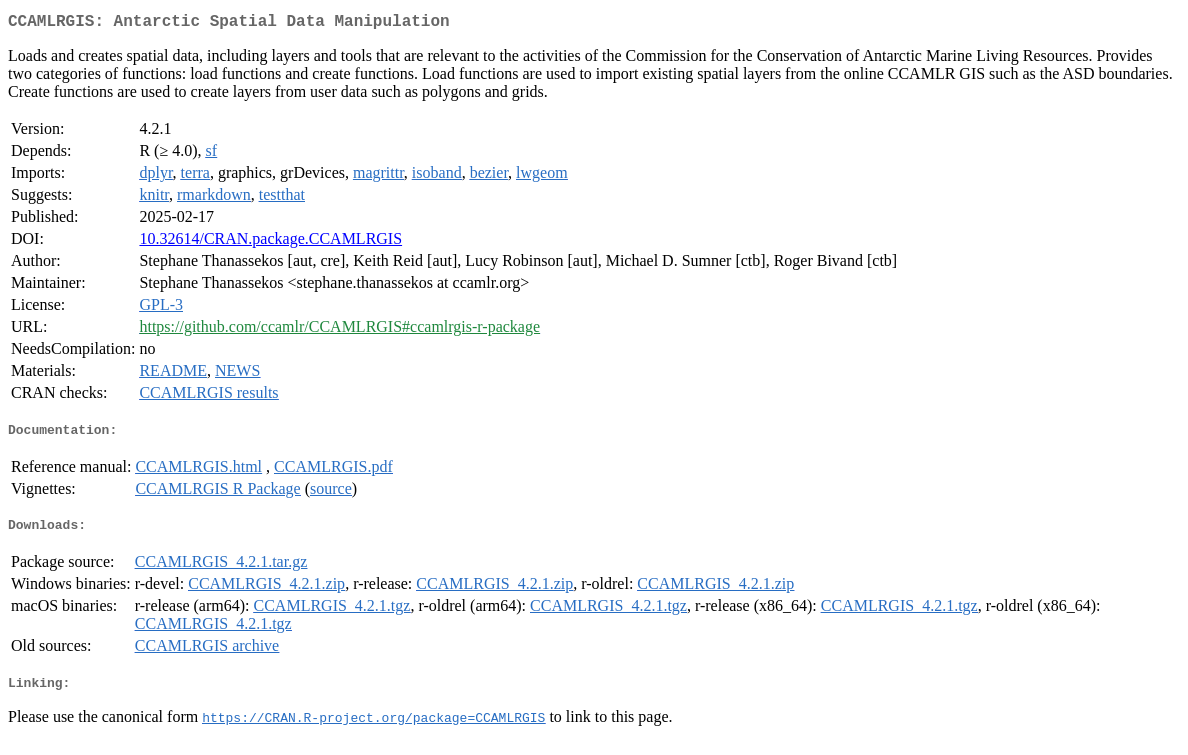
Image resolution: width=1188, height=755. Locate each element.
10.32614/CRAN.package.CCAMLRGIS (270, 242)
